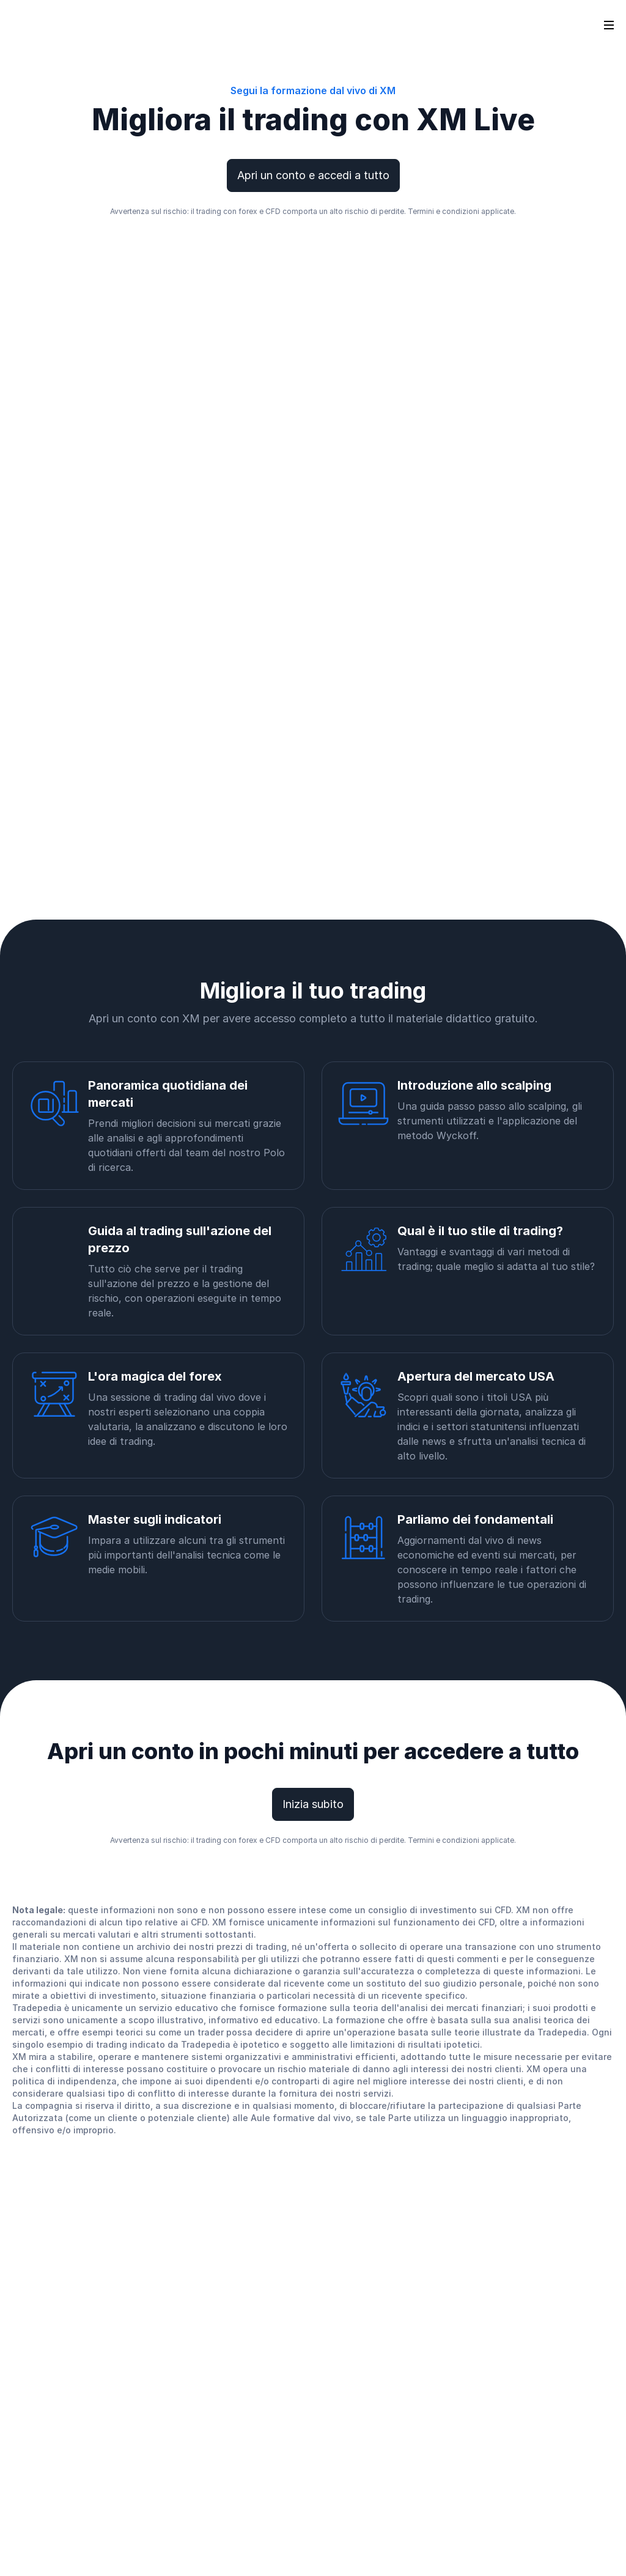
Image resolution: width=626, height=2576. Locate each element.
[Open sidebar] (609, 24)
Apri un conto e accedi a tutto (313, 175)
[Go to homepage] (30, 24)
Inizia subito (313, 1804)
